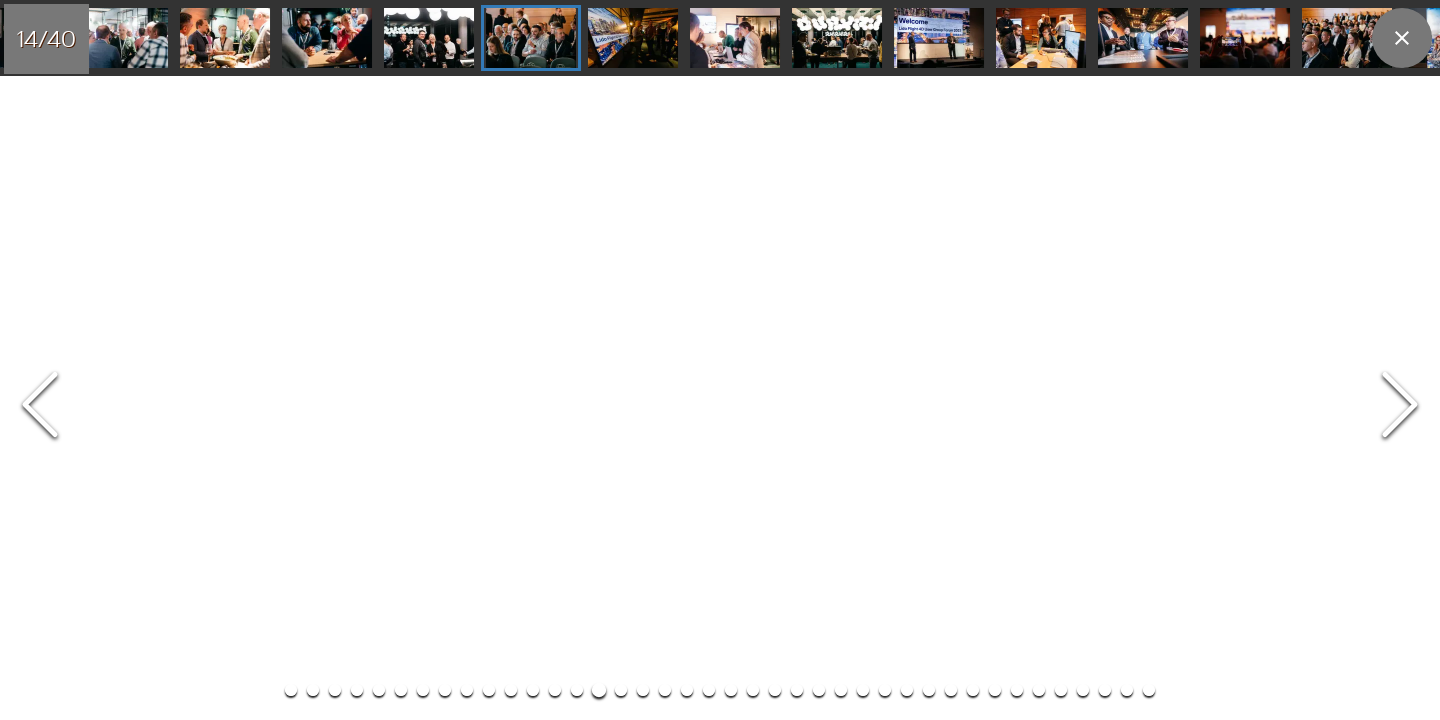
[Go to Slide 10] (116, 39)
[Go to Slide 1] (291, 57)
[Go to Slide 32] (973, 57)
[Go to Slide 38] (1105, 57)
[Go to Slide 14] (524, 39)
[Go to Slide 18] (932, 39)
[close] (1402, 38)
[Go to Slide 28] (885, 57)
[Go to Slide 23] (775, 57)
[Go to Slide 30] (929, 57)
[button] (720, 90)
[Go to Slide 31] (951, 57)
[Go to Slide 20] (1136, 39)
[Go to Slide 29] (907, 57)
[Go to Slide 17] (830, 39)
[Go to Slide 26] (841, 57)
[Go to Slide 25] (819, 57)
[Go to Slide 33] (995, 57)
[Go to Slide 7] (423, 57)
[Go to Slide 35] (1039, 57)
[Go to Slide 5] (379, 57)
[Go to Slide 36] (1061, 57)
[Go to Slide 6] (401, 57)
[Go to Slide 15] (626, 39)
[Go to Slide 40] (1149, 57)
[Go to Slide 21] (1238, 39)
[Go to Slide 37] (1083, 57)
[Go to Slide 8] (445, 57)
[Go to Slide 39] (1127, 57)
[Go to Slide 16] (728, 39)
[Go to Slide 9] (467, 57)
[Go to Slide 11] (218, 39)
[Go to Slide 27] (863, 57)
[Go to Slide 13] (422, 39)
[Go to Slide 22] (1340, 39)
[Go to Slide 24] (797, 57)
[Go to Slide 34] (1017, 57)
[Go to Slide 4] (357, 57)
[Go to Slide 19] (1034, 39)
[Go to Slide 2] (313, 57)
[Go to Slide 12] (320, 39)
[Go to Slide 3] (335, 57)
